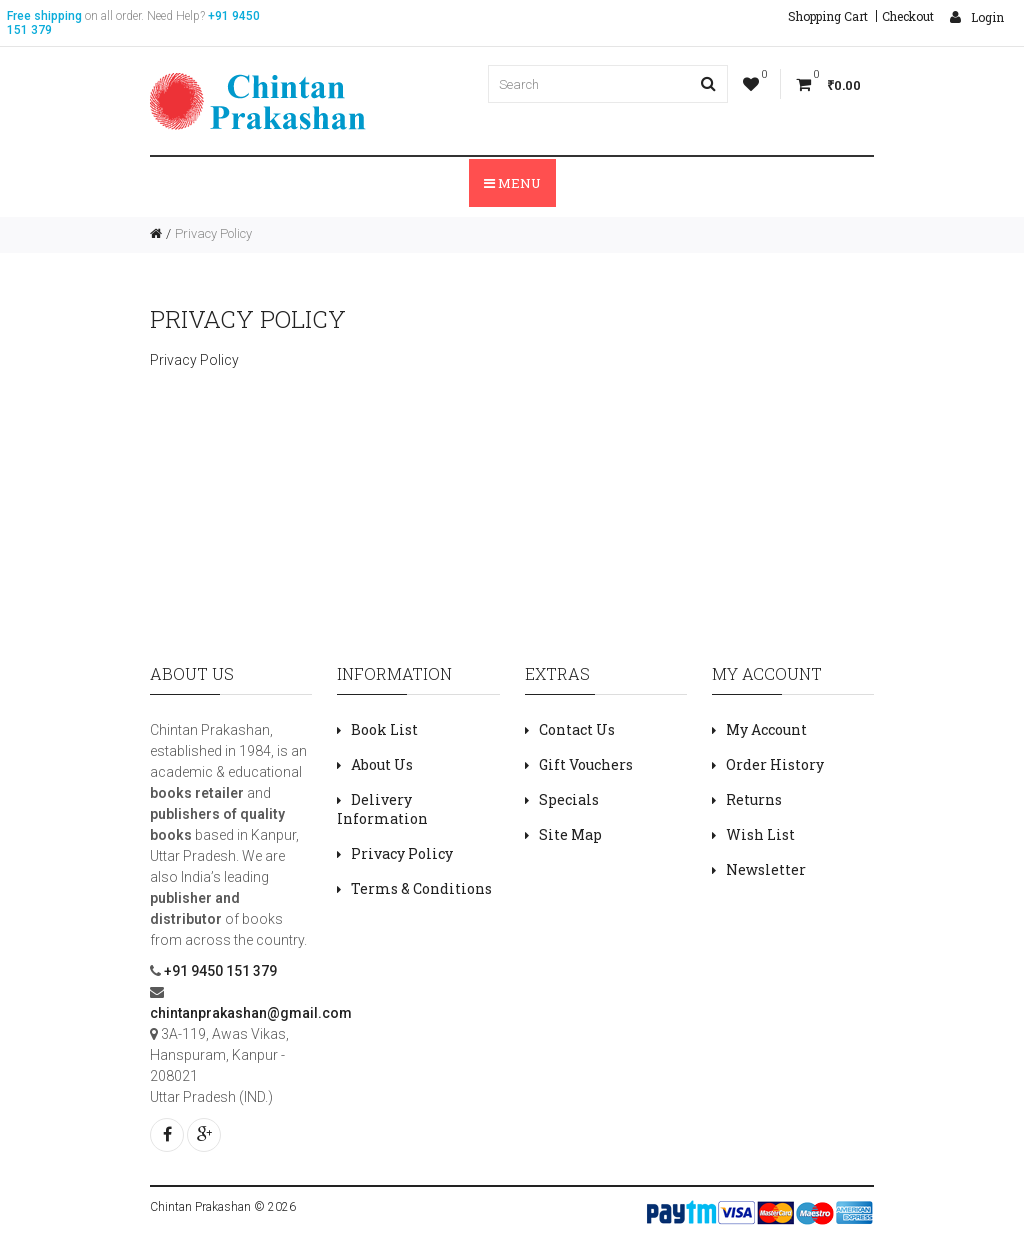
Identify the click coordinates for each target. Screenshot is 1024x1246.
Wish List (760, 834)
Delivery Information (382, 809)
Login (977, 17)
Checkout (908, 16)
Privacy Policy (213, 233)
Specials (569, 799)
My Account (766, 729)
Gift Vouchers (586, 764)
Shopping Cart (828, 16)
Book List (384, 729)
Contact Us (577, 729)
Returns (754, 799)
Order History (775, 764)
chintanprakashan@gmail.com (251, 1013)
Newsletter (766, 869)
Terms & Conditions (421, 888)
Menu (512, 183)
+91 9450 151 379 (219, 971)
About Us (382, 764)
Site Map (570, 834)
